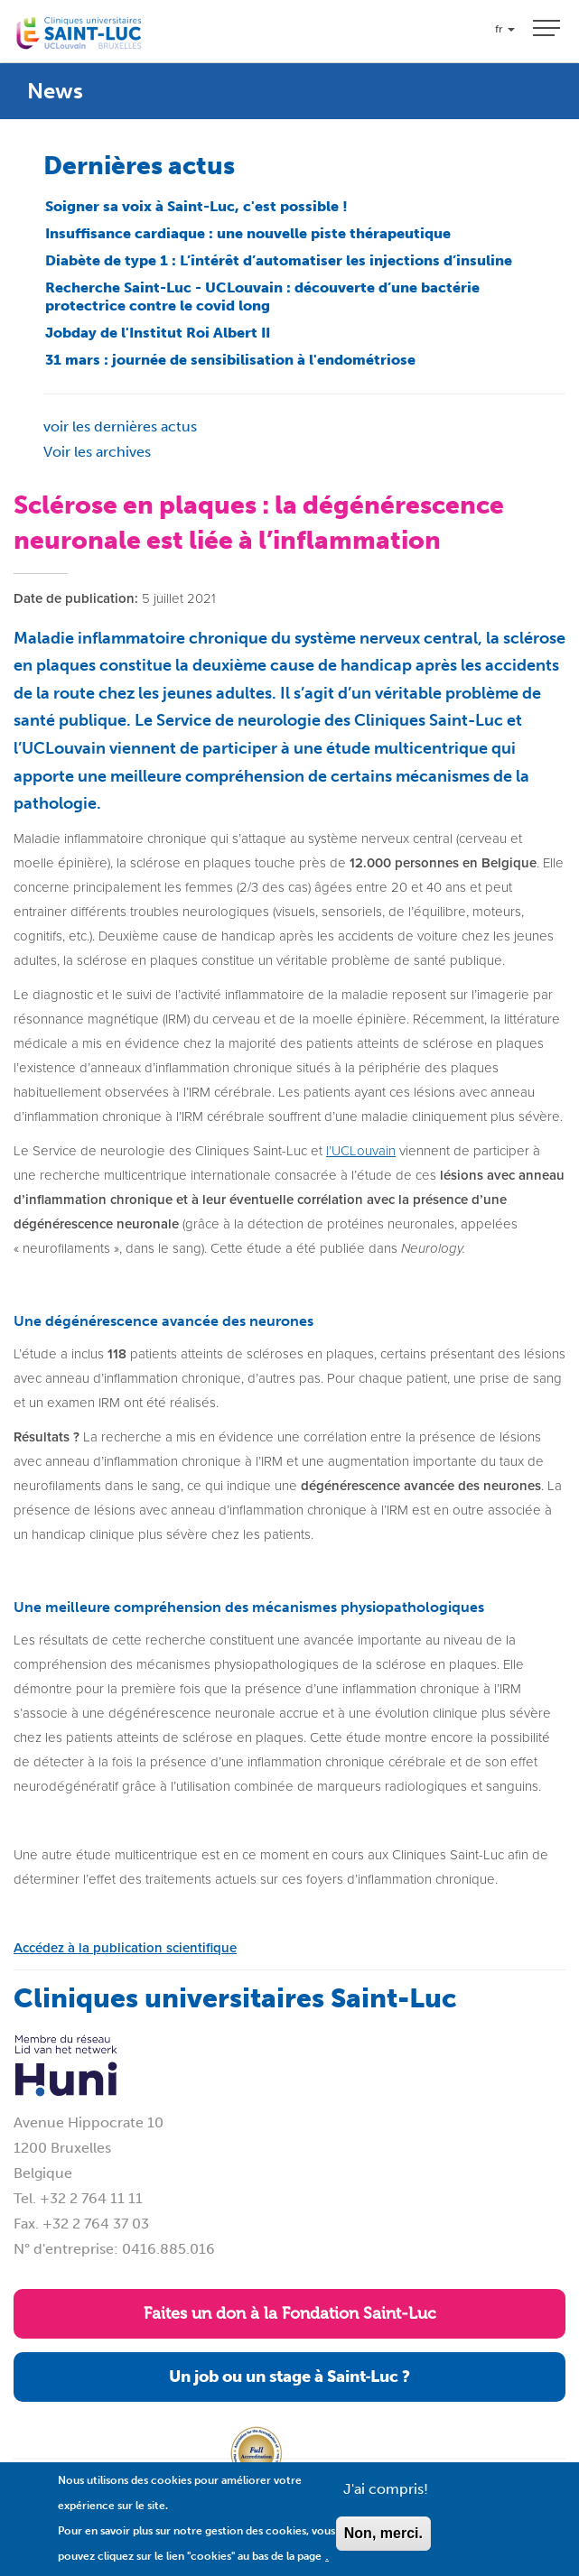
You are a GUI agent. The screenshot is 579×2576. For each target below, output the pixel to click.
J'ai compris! (385, 2500)
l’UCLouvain (361, 1151)
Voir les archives (97, 451)
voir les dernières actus (120, 426)
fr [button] (505, 29)
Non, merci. (383, 2545)
